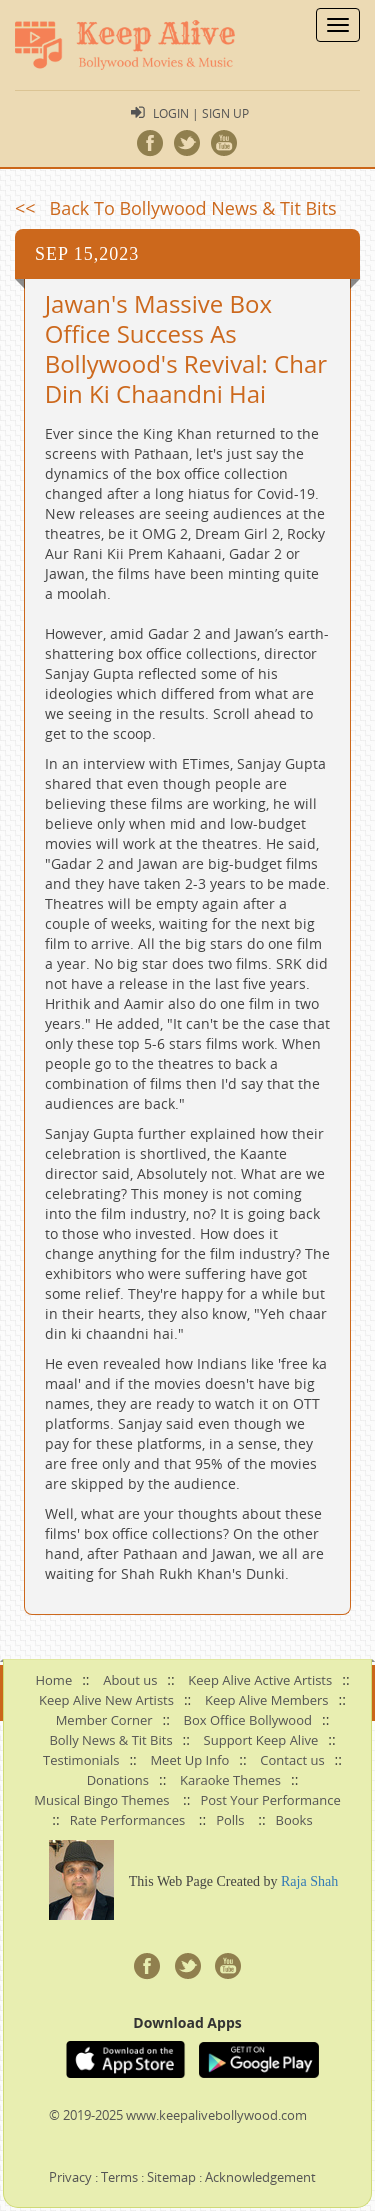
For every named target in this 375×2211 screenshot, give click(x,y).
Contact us (292, 1760)
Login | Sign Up (201, 113)
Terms (119, 2177)
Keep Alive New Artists (106, 1700)
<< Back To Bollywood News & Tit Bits (176, 208)
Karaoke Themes (230, 1780)
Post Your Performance (270, 1800)
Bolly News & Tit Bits (110, 1740)
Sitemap (171, 2177)
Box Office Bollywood (248, 1720)
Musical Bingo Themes (101, 1800)
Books (294, 1820)
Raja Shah (309, 1881)
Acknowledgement (260, 2177)
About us (130, 1680)
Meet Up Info (189, 1760)
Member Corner (104, 1720)
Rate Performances (127, 1820)
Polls (230, 1820)
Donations (118, 1780)
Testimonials (81, 1760)
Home (53, 1680)
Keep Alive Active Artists (260, 1680)
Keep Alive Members (267, 1700)
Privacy (70, 2177)
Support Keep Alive (261, 1740)
